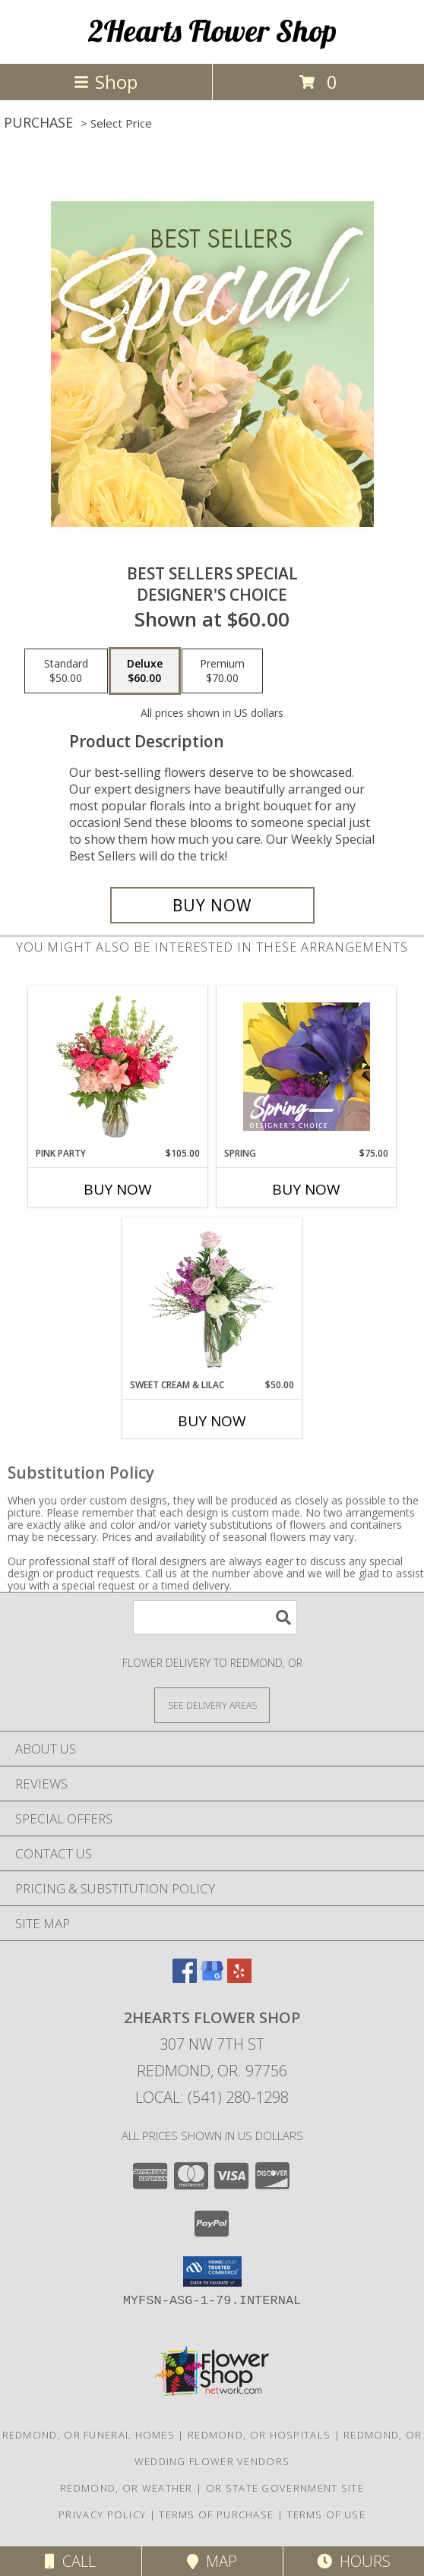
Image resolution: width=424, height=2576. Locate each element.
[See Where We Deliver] (212, 1704)
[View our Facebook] (184, 1978)
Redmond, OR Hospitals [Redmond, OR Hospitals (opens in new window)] (259, 2435)
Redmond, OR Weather (126, 2488)
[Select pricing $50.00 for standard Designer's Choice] (66, 671)
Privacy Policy (102, 2514)
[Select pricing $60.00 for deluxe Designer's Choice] (145, 671)
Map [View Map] (212, 2561)
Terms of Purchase (216, 2514)
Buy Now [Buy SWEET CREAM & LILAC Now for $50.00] (212, 1421)
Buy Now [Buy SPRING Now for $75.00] (306, 1189)
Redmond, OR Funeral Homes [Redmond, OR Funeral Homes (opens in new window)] (89, 2435)
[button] (212, 2271)
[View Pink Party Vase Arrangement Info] (118, 1066)
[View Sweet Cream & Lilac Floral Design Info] (212, 1298)
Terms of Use (325, 2514)
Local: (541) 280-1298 (212, 2097)
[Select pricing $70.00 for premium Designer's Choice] (222, 671)
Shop (106, 81)
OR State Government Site (285, 2488)
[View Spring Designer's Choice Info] (306, 1067)
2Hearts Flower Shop (212, 30)
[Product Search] (215, 1617)
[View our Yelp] (239, 1978)
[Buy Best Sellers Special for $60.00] (212, 905)
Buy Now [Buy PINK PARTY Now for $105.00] (118, 1189)
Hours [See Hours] (354, 2561)
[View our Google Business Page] (212, 1978)
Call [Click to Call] (70, 2561)
